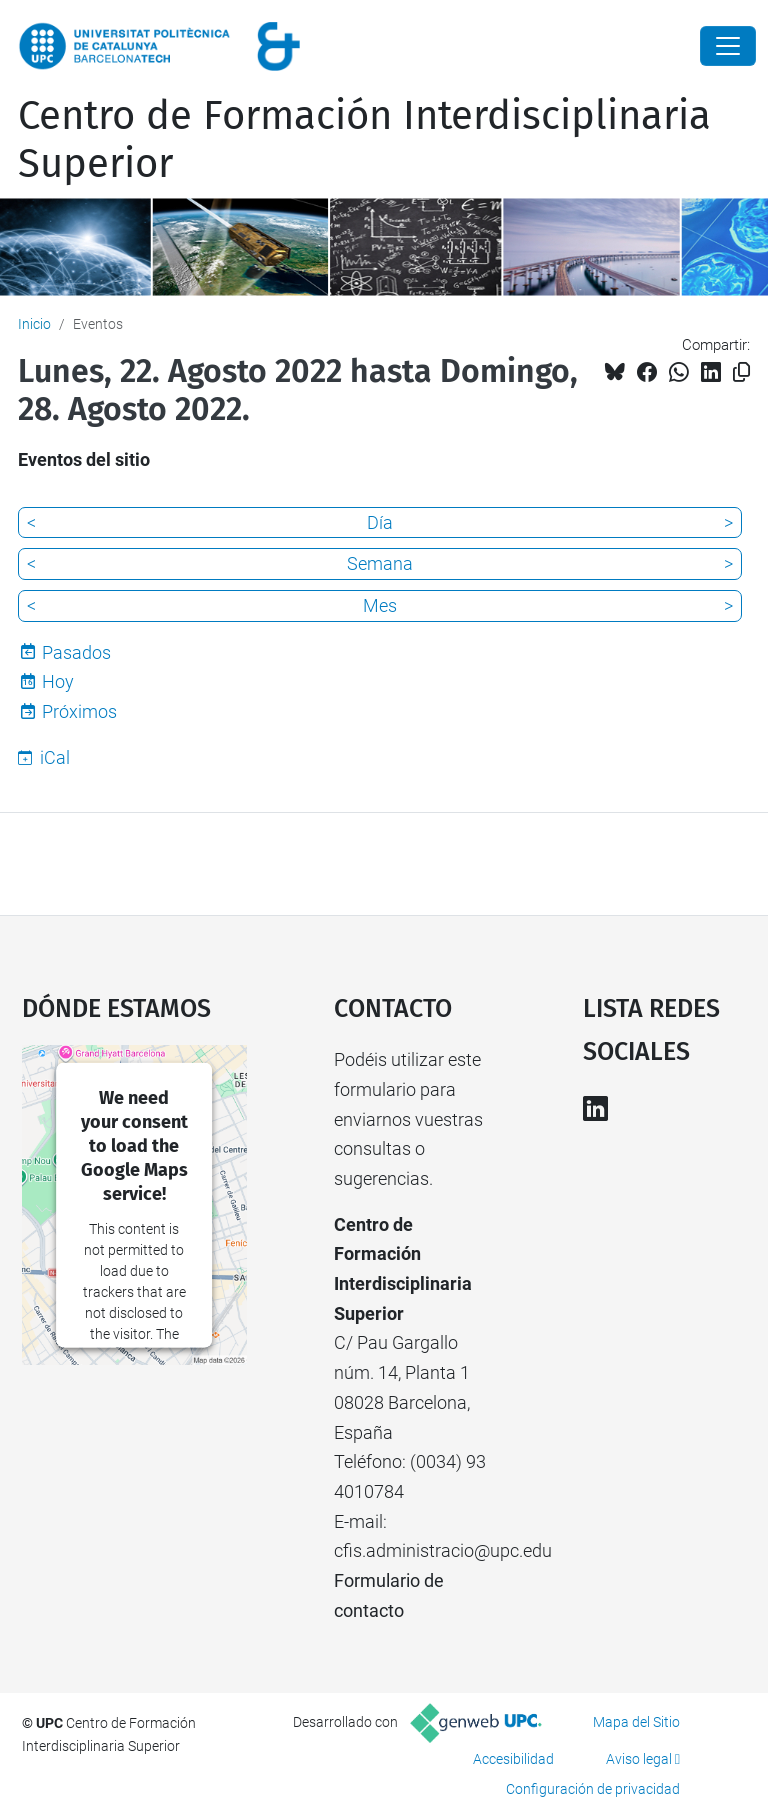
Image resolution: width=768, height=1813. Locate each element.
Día (380, 522)
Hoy (58, 681)
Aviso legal (639, 1759)
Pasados (76, 652)
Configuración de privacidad (593, 1789)
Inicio (34, 324)
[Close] (728, 46)
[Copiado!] (741, 372)
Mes (380, 605)
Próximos (79, 711)
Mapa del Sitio (636, 1722)
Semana (380, 563)
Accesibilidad (513, 1759)
